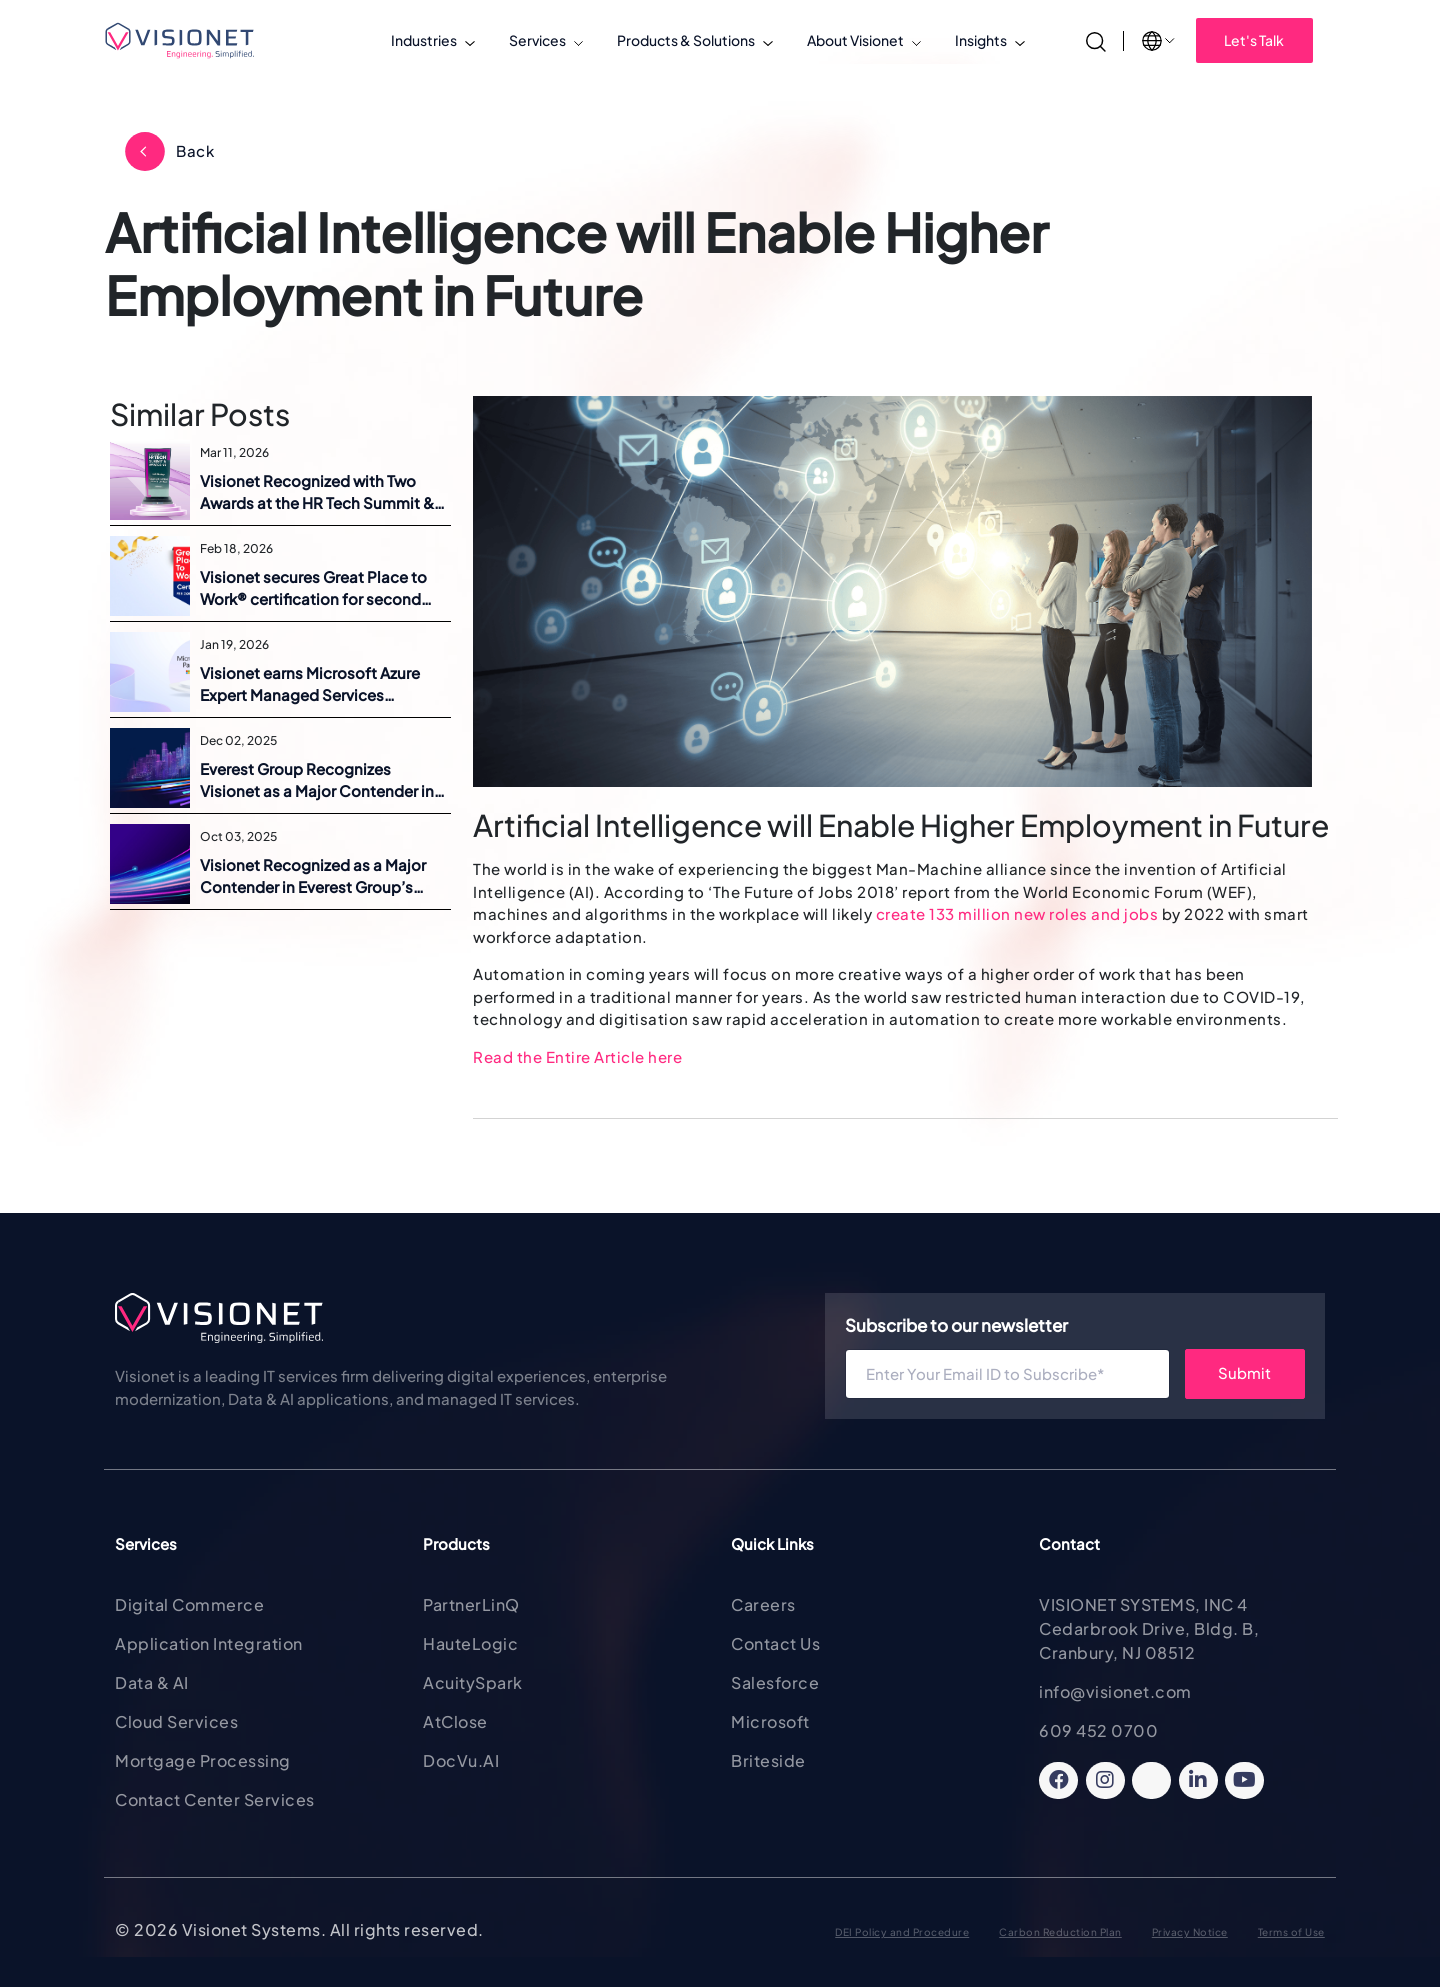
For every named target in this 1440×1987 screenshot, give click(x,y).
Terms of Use (1291, 1932)
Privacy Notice (1190, 1932)
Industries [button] (424, 40)
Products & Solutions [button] (686, 40)
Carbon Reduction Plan (1060, 1932)
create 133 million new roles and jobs (1017, 913)
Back (195, 150)
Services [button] (537, 40)
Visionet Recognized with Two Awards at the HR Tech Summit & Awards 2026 (317, 493)
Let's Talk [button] (1254, 40)
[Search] (1096, 39)
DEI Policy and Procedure (902, 1932)
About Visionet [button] (855, 40)
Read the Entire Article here (577, 1056)
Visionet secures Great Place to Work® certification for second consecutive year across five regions (313, 589)
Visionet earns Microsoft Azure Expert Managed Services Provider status (310, 685)
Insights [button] (981, 40)
